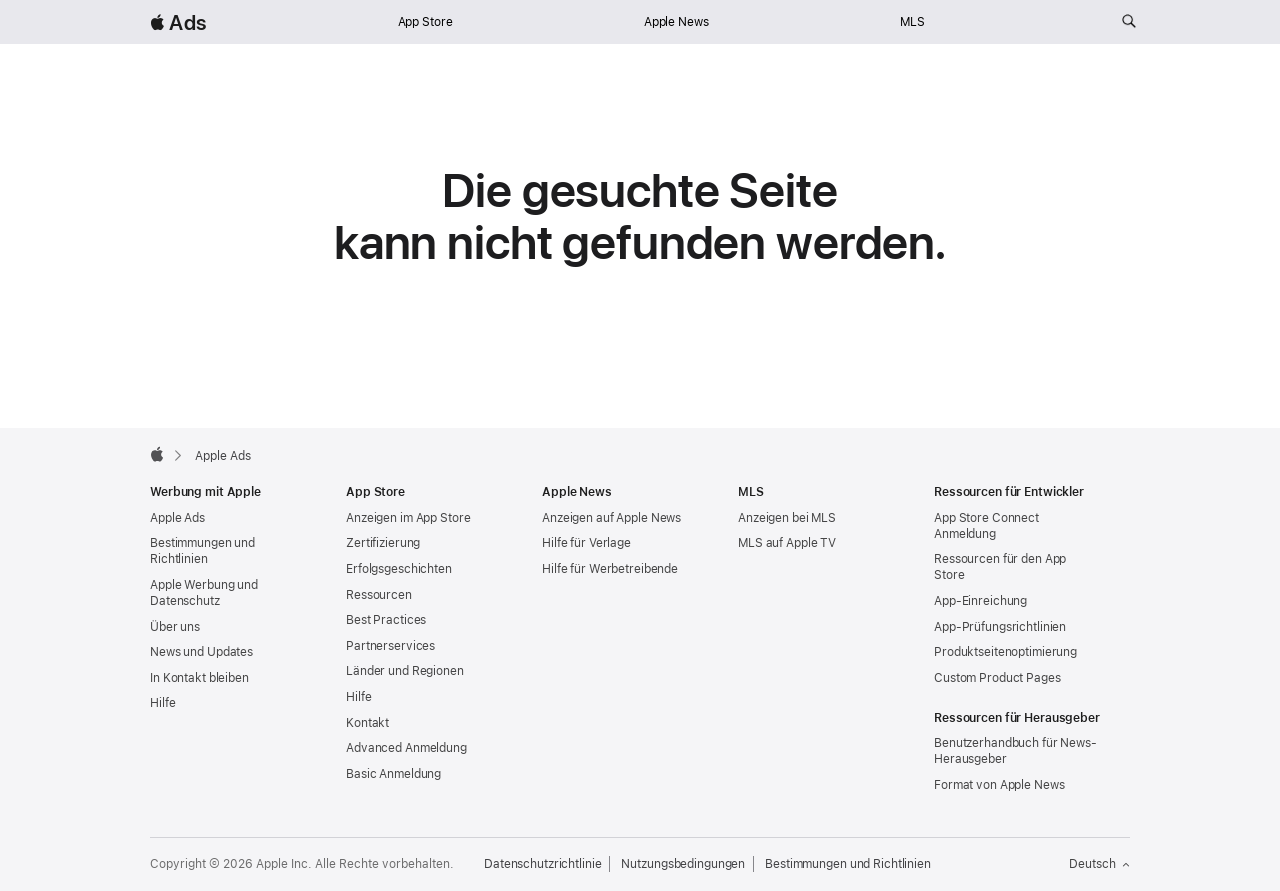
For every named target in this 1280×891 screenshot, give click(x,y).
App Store (425, 22)
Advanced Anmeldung (406, 748)
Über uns (175, 627)
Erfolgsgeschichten (399, 569)
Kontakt (367, 723)
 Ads (178, 22)
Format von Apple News (999, 785)
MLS (912, 22)
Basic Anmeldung (393, 774)
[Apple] (157, 454)
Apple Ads (177, 518)
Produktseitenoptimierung (1005, 652)
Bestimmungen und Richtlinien (202, 551)
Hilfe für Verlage (586, 543)
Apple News (676, 22)
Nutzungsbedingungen (683, 864)
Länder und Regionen (405, 671)
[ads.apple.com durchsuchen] (1129, 22)
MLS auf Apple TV (787, 543)
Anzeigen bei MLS (787, 518)
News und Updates (201, 652)
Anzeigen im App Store (408, 518)
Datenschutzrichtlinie (542, 864)
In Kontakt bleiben (199, 678)
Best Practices (386, 620)
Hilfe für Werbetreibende (610, 569)
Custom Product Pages (997, 678)
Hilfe (162, 703)
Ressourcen (379, 595)
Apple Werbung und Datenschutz (204, 593)
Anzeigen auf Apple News (611, 518)
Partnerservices (390, 646)
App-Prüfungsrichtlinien (1000, 627)
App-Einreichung (980, 601)
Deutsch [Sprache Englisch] (1099, 864)
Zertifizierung (383, 543)
